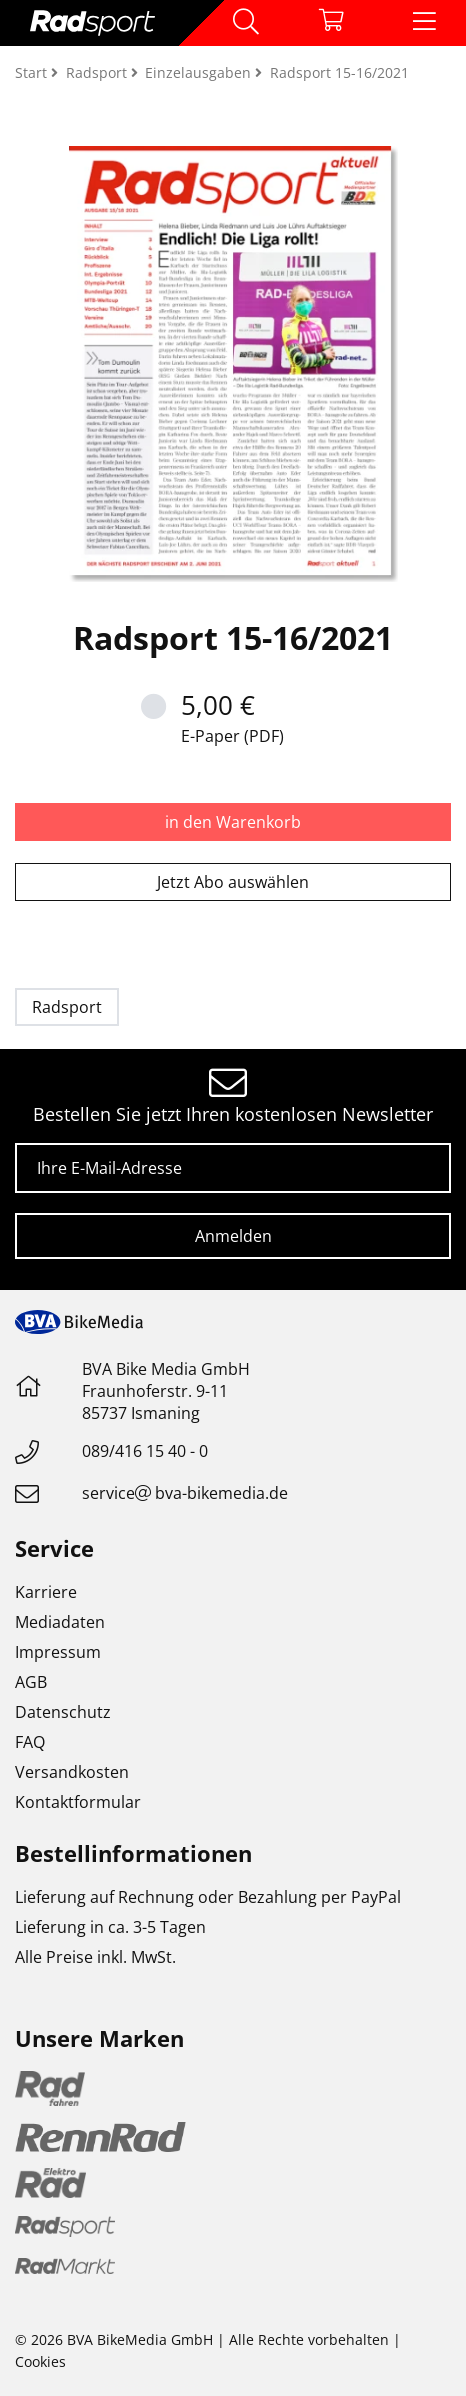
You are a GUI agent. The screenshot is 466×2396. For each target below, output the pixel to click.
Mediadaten (60, 1622)
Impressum (58, 1652)
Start (33, 72)
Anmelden (233, 1236)
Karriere (46, 1592)
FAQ (30, 1742)
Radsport (67, 1007)
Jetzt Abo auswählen (233, 882)
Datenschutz (63, 1712)
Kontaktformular (78, 1802)
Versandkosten (72, 1772)
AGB (31, 1682)
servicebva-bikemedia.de (185, 1493)
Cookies (40, 2361)
